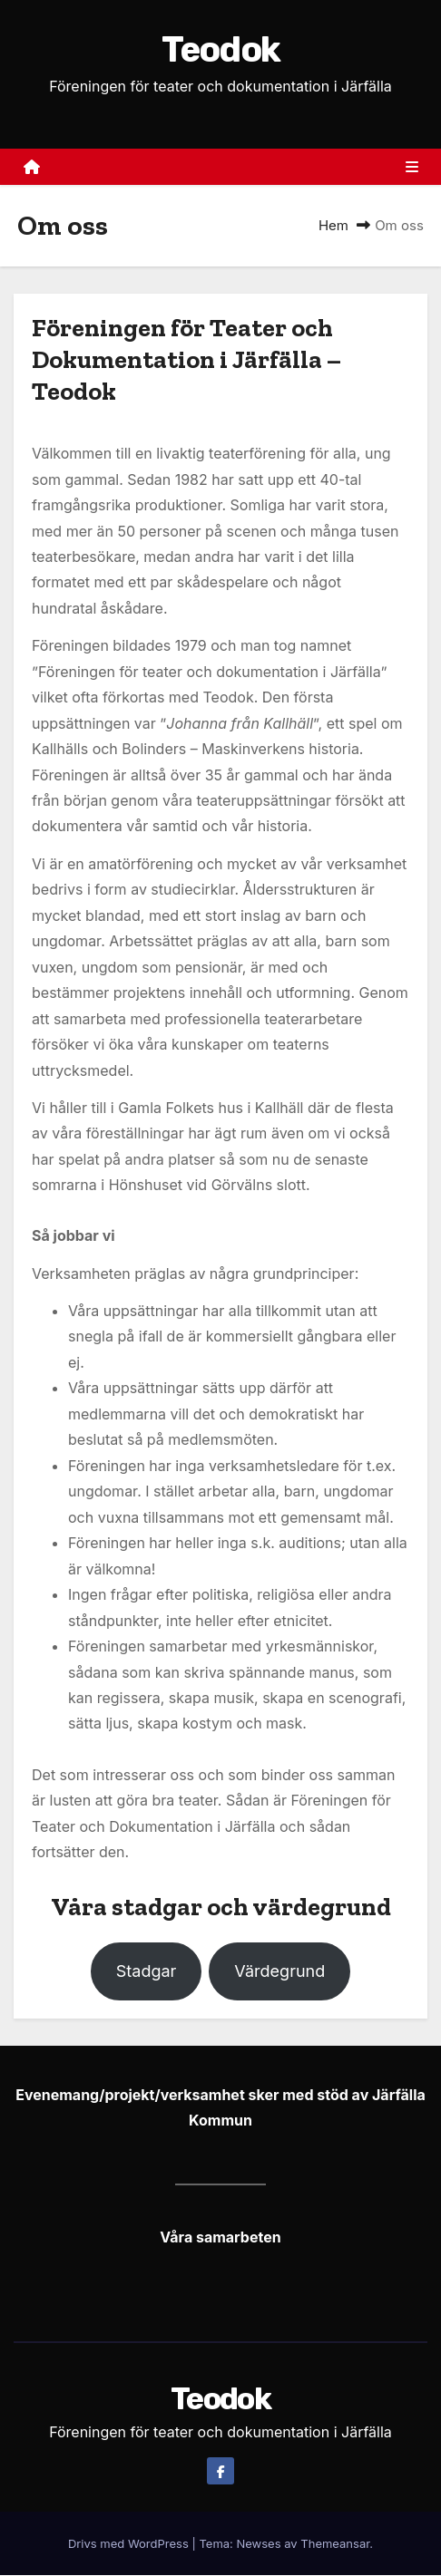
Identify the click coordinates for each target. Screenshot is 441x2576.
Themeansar (334, 2544)
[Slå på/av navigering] (412, 167)
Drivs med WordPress (129, 2544)
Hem (333, 226)
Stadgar (146, 1971)
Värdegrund (279, 1971)
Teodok (220, 50)
